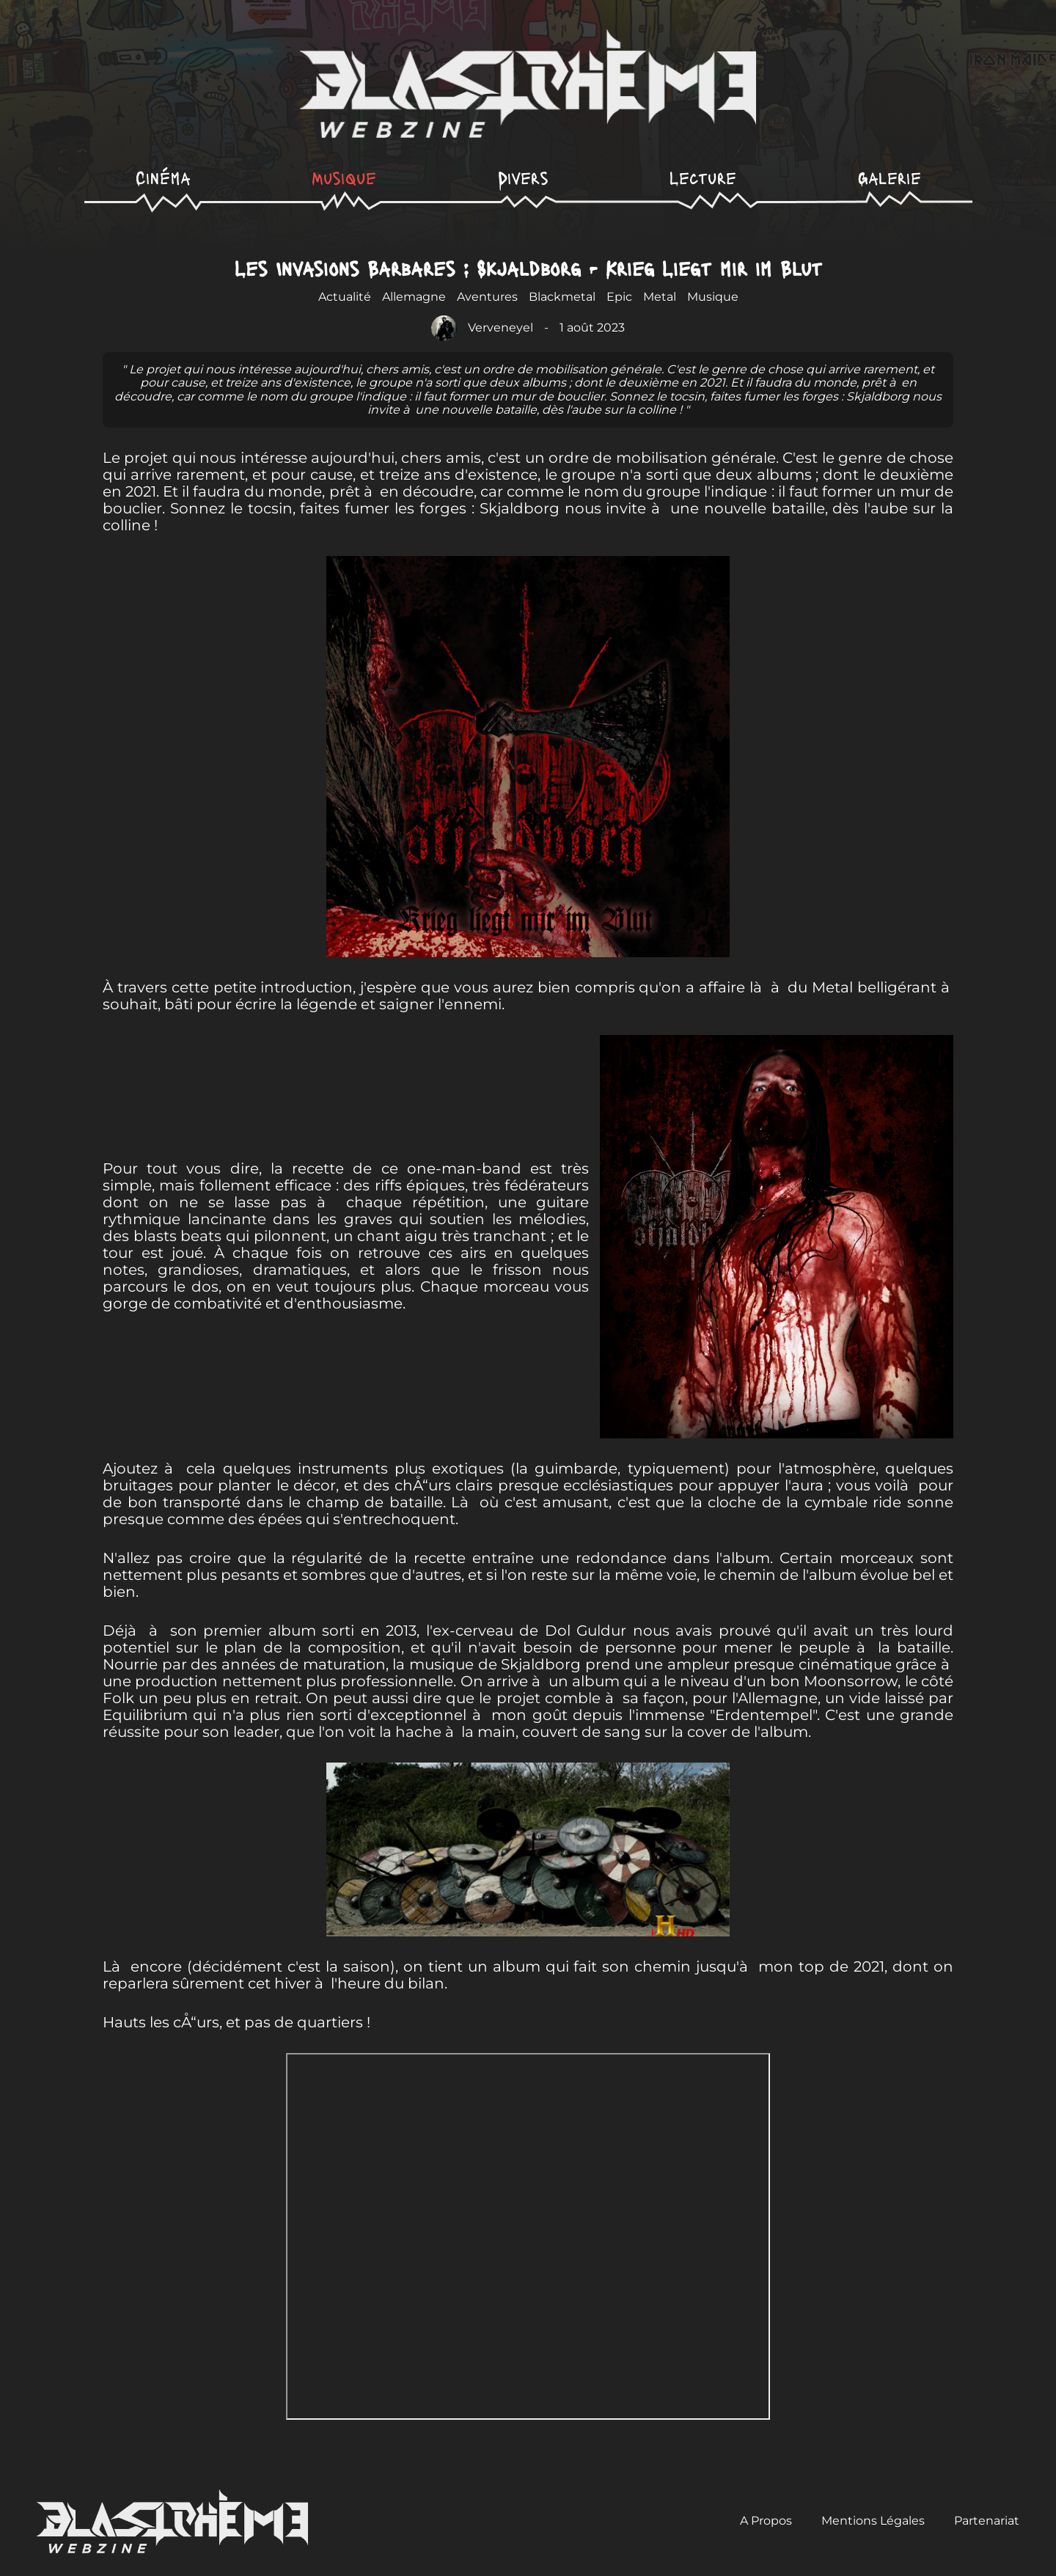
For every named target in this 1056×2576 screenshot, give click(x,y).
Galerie (889, 177)
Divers (523, 177)
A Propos (766, 2521)
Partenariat (986, 2521)
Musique (344, 177)
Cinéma (163, 177)
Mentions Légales (873, 2521)
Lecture (703, 177)
